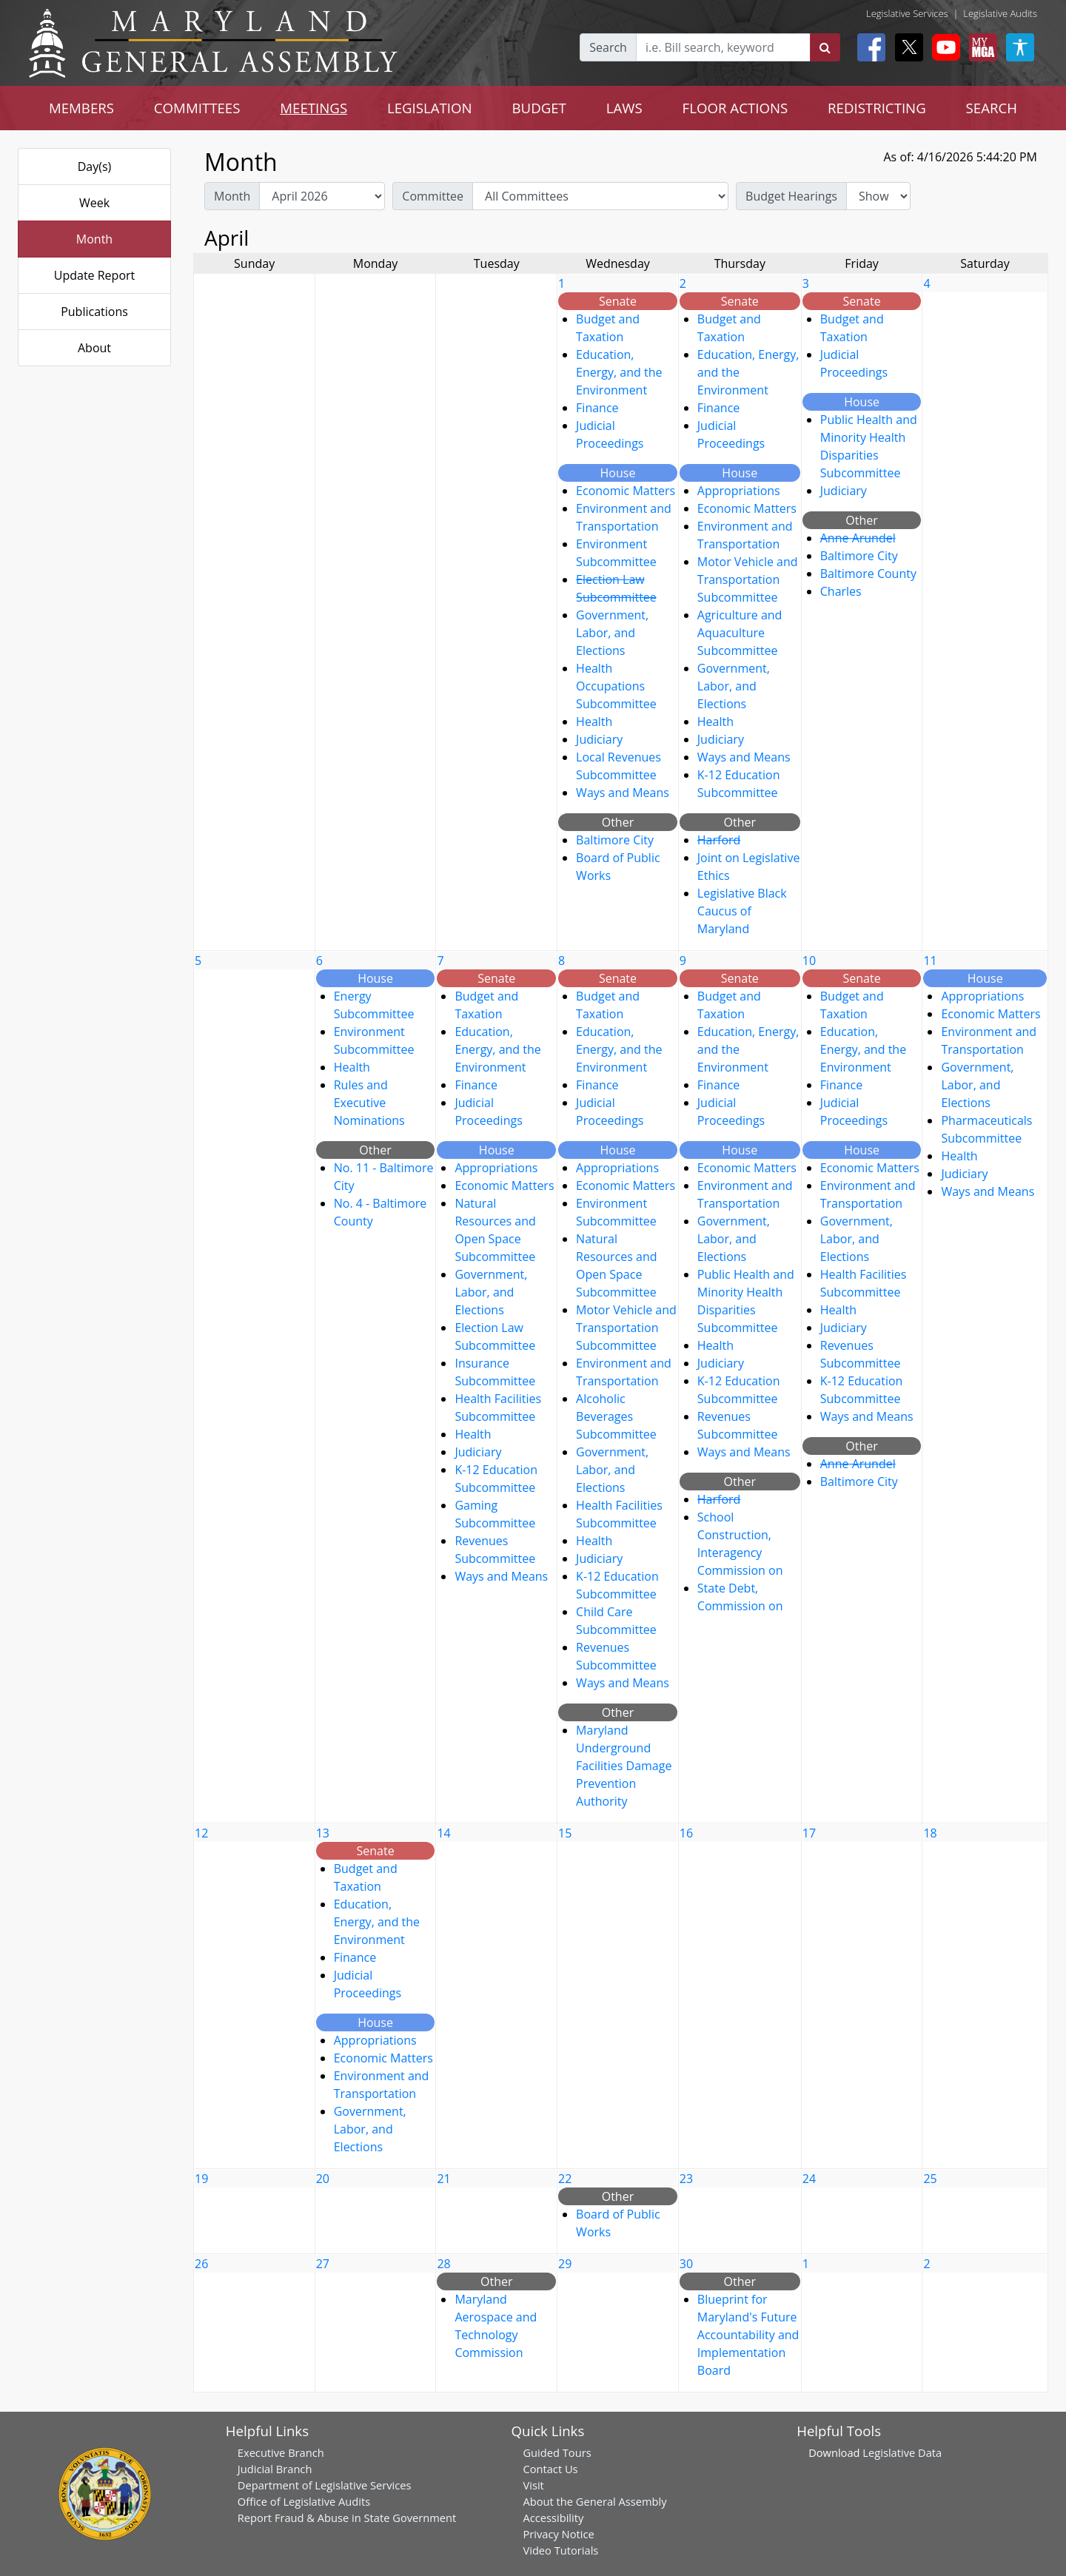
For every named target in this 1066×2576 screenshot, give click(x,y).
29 (564, 2264)
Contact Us (550, 2468)
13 (322, 1833)
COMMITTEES (197, 107)
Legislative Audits (1000, 13)
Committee (432, 196)
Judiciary (599, 739)
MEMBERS (81, 107)
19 (201, 2178)
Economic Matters (625, 490)
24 (809, 2178)
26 (201, 2264)
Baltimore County (868, 573)
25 (929, 2178)
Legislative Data (902, 2452)
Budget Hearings (791, 196)
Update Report (94, 275)
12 (201, 1833)
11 (929, 960)
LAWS (624, 107)
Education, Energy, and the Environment (619, 372)
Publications (94, 311)
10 (809, 960)
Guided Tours (557, 2452)
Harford (719, 840)
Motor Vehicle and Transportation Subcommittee (747, 579)
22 (564, 2178)
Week (94, 203)
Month (94, 239)
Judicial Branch (275, 2468)
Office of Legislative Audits (304, 2501)
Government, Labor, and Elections (612, 633)
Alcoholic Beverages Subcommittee (616, 1416)
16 (686, 1833)
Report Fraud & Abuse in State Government (347, 2517)
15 (564, 1833)
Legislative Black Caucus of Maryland (742, 911)
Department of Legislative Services (325, 2485)
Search (608, 47)
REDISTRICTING (877, 107)
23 (686, 2178)
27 (322, 2264)
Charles (841, 591)
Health (594, 721)
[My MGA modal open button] (980, 47)
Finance (597, 408)
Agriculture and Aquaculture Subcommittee (739, 633)
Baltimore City (615, 840)
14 (443, 1833)
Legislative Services (907, 13)
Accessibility (553, 2517)
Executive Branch (281, 2452)
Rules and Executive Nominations (369, 1103)
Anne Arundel (858, 538)
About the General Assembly (594, 2501)
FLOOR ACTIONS (735, 107)
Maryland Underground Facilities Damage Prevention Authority (623, 1765)
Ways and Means (622, 792)
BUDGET (539, 107)
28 (443, 2264)
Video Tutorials (560, 2550)
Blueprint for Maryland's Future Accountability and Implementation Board (748, 2334)
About (94, 348)
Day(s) (95, 166)
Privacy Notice (558, 2533)
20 (322, 2178)
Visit (533, 2485)
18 (929, 1833)
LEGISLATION (429, 107)
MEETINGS (313, 107)
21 (443, 2178)
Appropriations (738, 490)
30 (686, 2264)
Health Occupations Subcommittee (616, 686)
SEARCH (991, 107)
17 (809, 1833)
